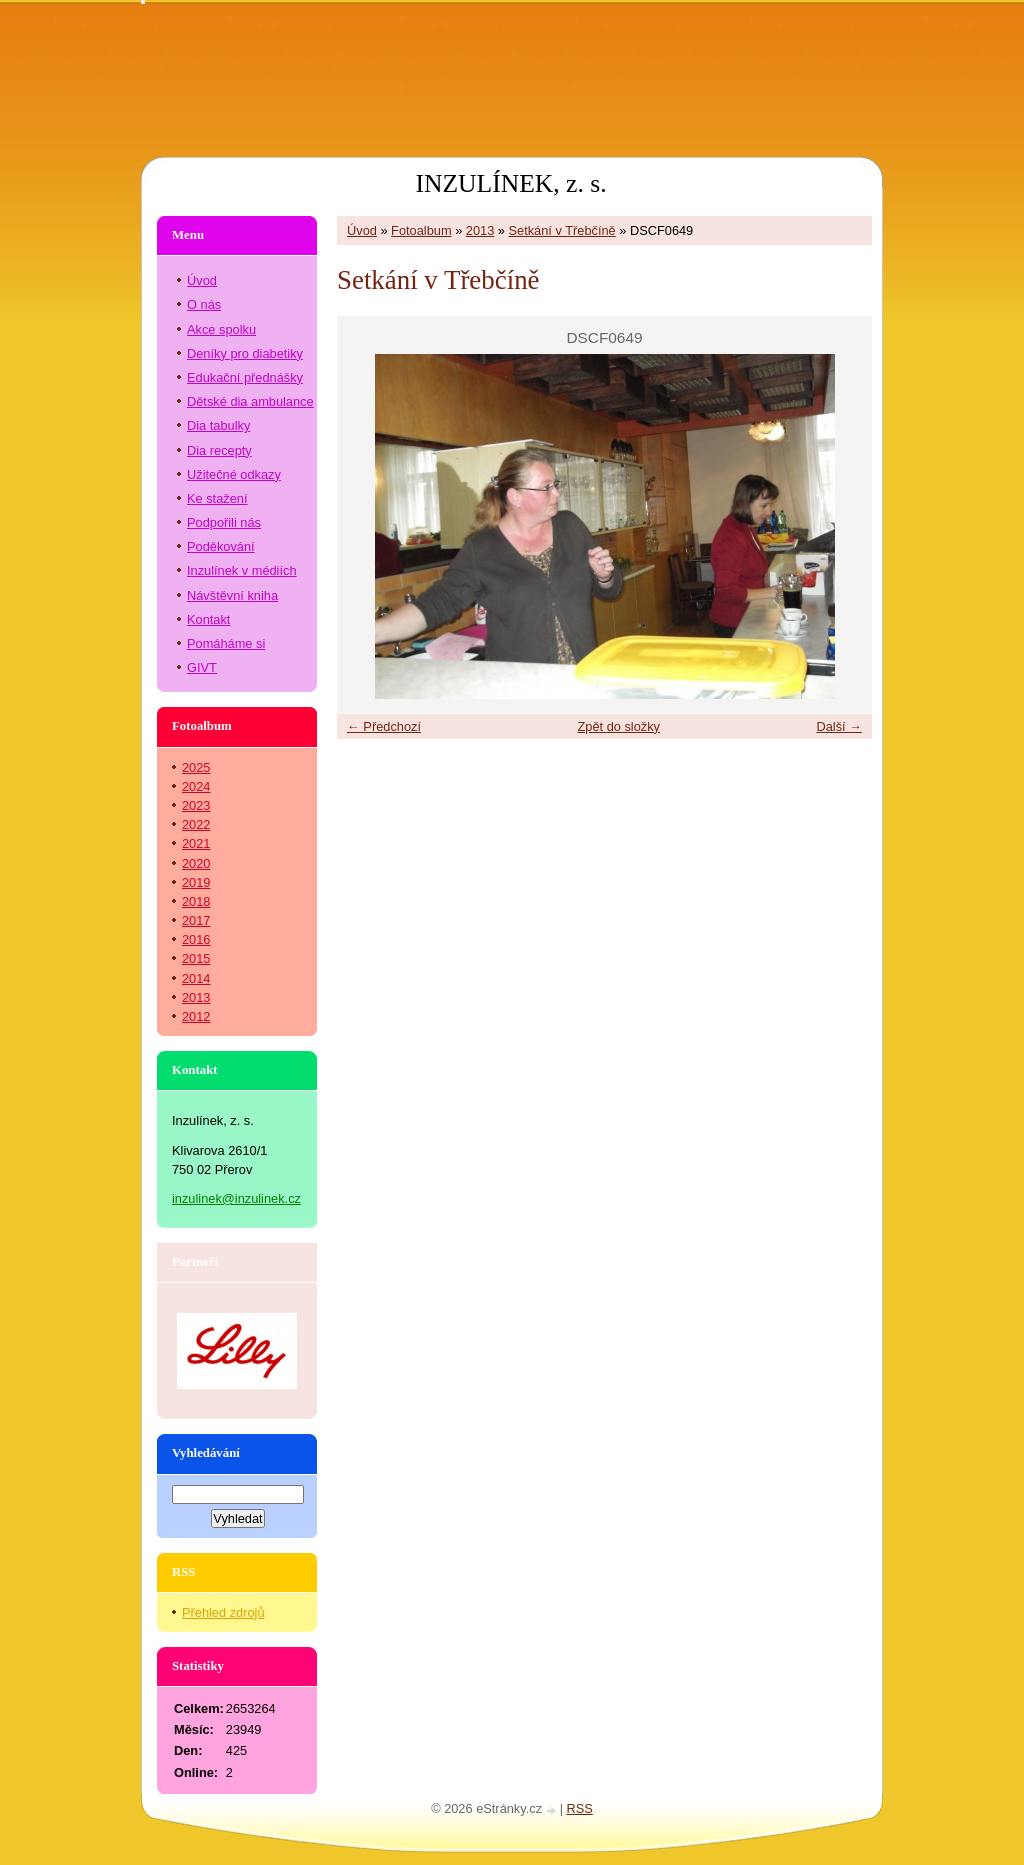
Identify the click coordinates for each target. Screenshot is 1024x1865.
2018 (196, 901)
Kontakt (208, 619)
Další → (839, 726)
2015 (196, 958)
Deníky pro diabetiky (245, 353)
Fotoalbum (421, 230)
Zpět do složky (618, 726)
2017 (196, 920)
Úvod (362, 230)
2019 (196, 882)
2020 (196, 863)
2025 (196, 767)
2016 (196, 939)
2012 (196, 1016)
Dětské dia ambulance (250, 401)
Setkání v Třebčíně (562, 230)
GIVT (202, 667)
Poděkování (221, 546)
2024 (196, 786)
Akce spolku (221, 329)
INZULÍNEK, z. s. (510, 183)
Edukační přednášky (245, 377)
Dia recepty (219, 450)
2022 (196, 824)
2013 (480, 230)
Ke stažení (217, 498)
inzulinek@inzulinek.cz (236, 1198)
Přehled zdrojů (223, 1612)
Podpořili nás (224, 522)
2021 (196, 843)
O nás (204, 304)
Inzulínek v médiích (242, 570)
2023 (196, 805)
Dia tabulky (218, 425)
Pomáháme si (226, 643)
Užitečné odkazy (234, 474)
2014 (196, 978)
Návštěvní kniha (232, 595)
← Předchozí (384, 726)
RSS (580, 1808)
